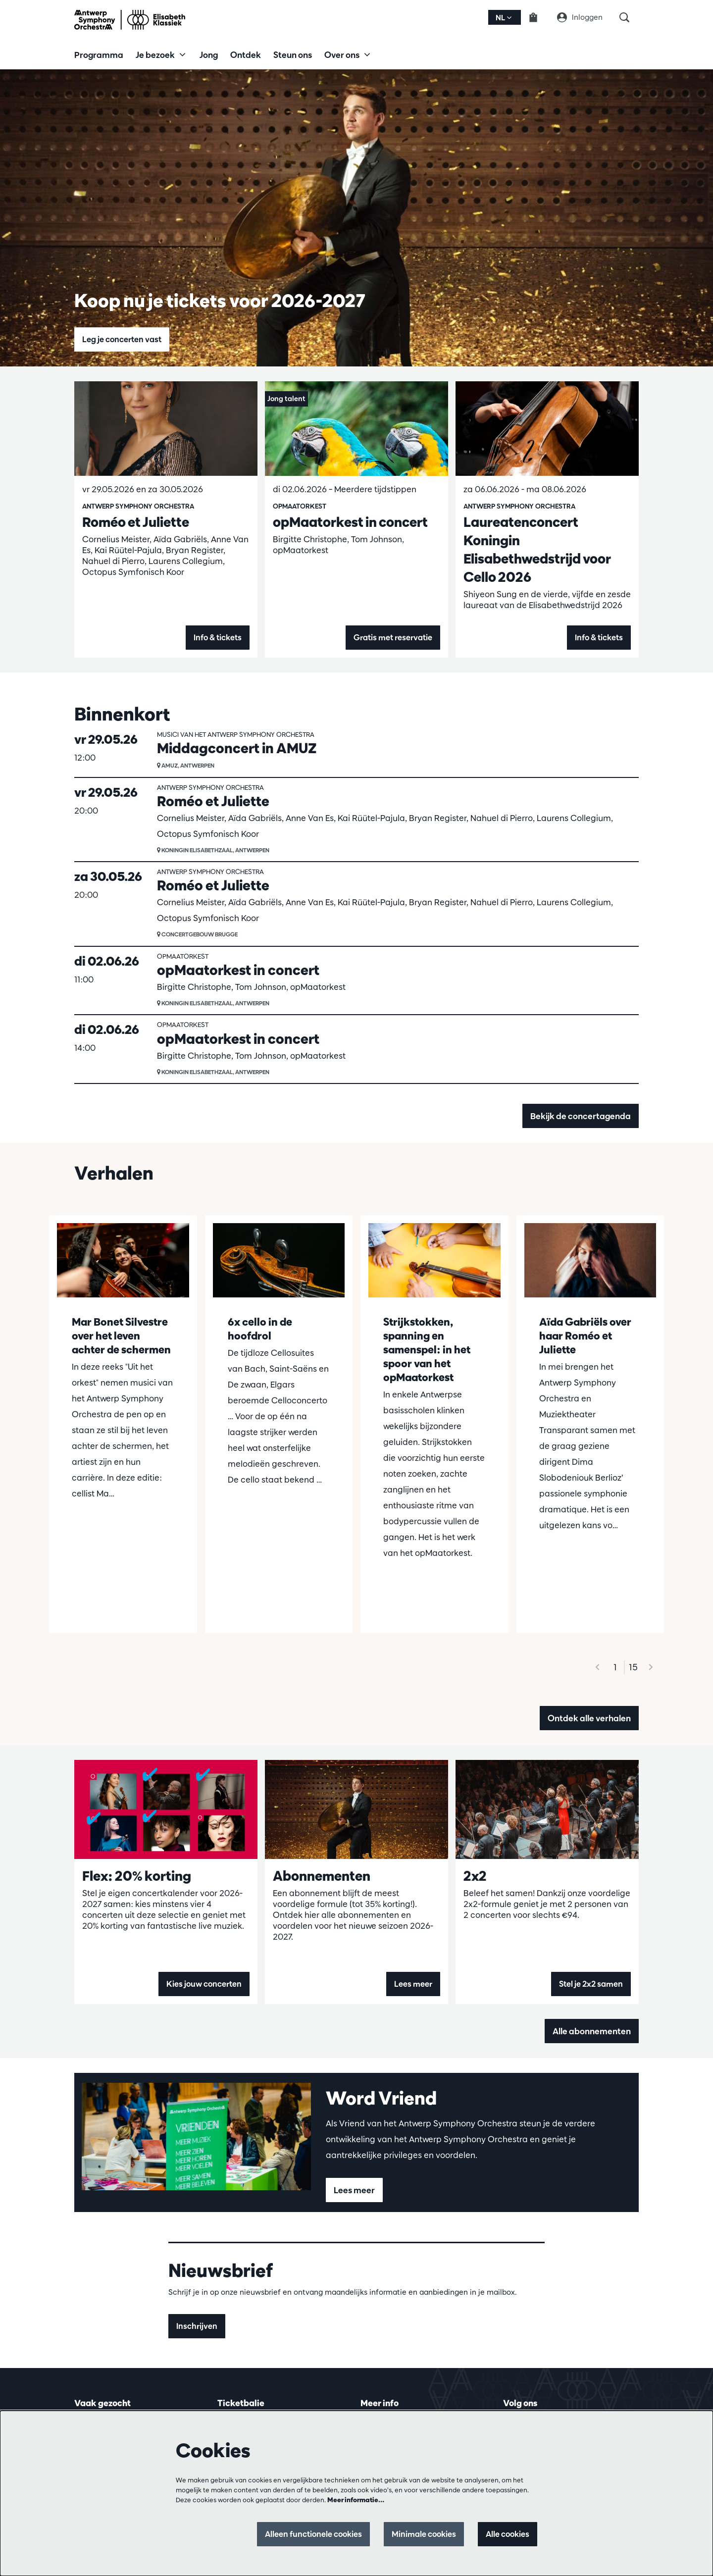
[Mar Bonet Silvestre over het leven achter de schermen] (123, 1260)
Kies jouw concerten (201, 1984)
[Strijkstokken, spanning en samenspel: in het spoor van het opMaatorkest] (434, 1260)
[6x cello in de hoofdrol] (279, 1260)
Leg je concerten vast (124, 339)
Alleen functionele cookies (302, 2534)
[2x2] (547, 1809)
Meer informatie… (355, 2500)
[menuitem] (98, 54)
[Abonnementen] (356, 1809)
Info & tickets (216, 637)
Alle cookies (505, 2534)
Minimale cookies (418, 2534)
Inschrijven (197, 2326)
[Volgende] (651, 1667)
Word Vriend (381, 2097)
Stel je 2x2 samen (589, 1984)
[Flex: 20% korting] (165, 1809)
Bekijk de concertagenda (580, 1116)
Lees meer (411, 1984)
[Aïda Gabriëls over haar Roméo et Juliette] (590, 1260)
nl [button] (503, 17)
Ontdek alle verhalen (589, 1718)
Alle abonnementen (592, 2031)
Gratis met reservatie (389, 637)
